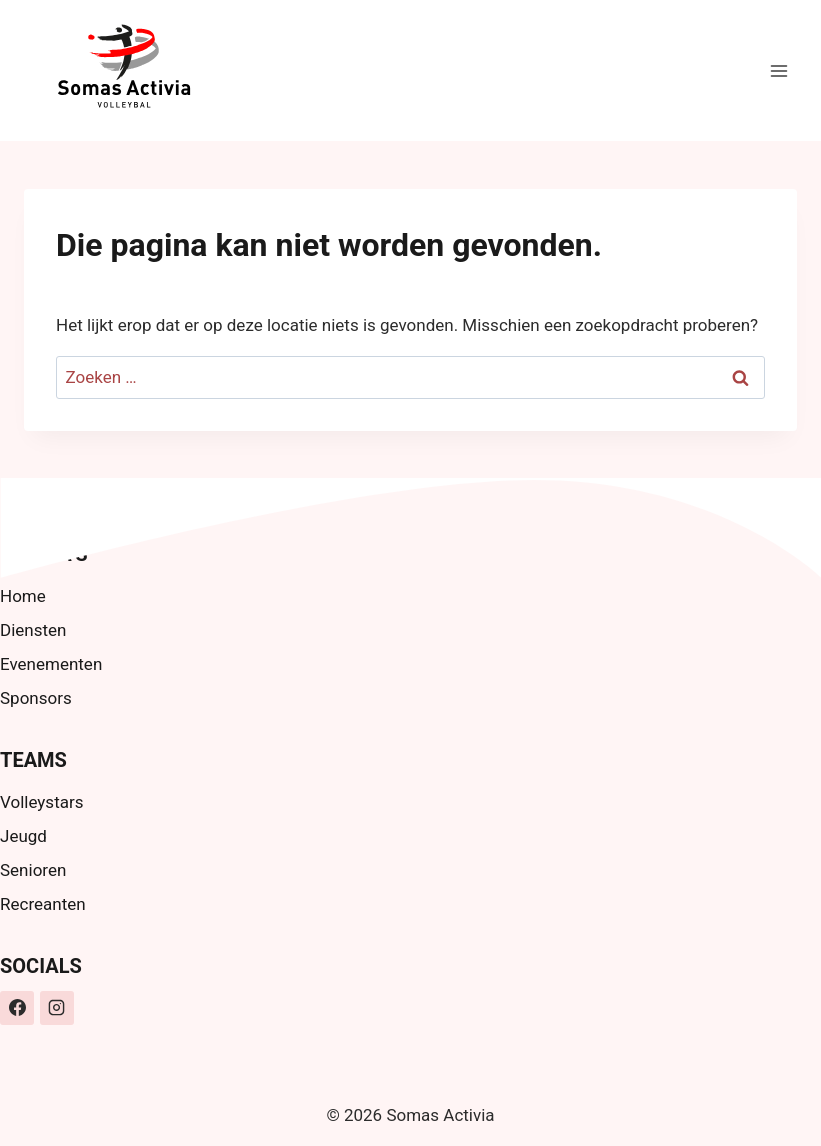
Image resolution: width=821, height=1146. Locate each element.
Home (23, 596)
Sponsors (36, 698)
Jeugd (23, 836)
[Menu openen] (778, 70)
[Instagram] (57, 1008)
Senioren (33, 870)
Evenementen (51, 664)
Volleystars (41, 802)
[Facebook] (17, 1008)
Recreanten (43, 904)
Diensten (33, 630)
